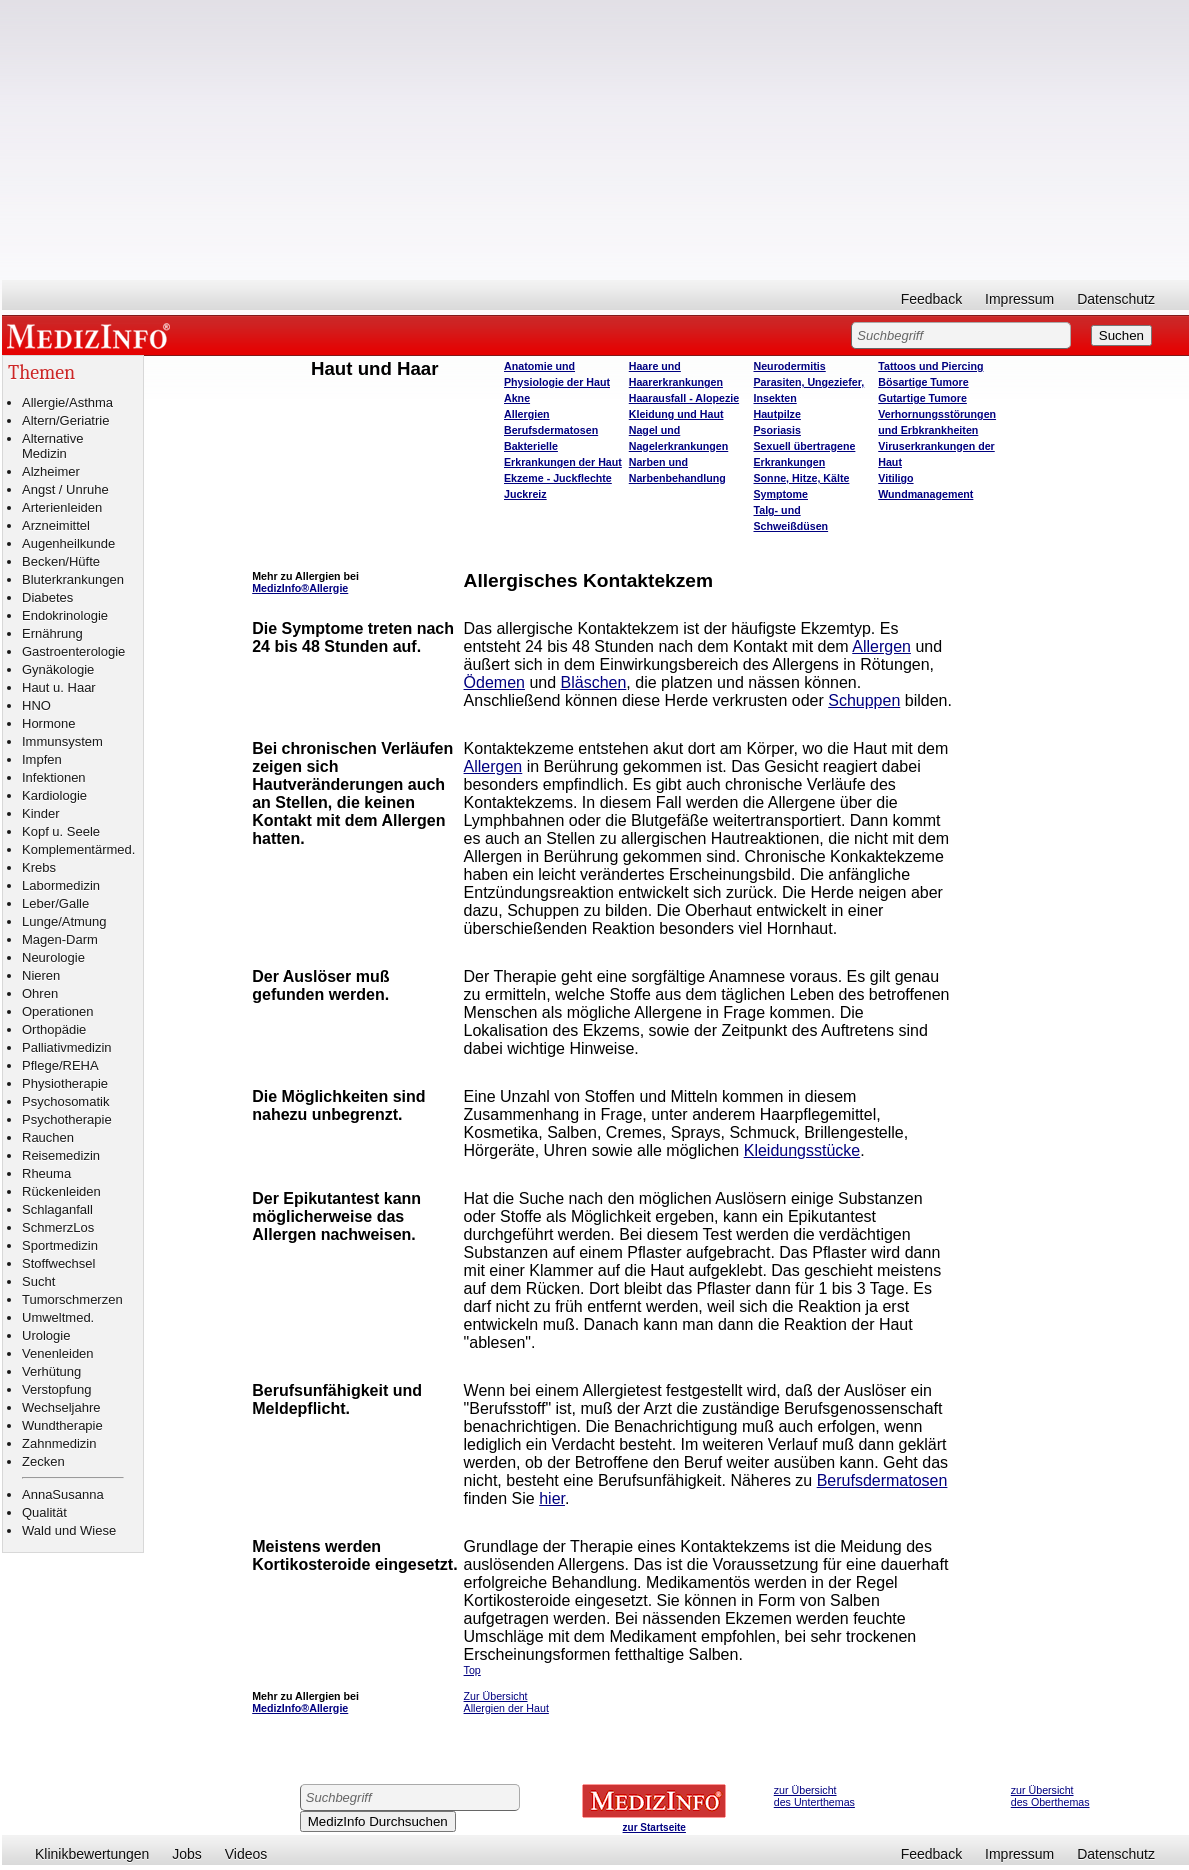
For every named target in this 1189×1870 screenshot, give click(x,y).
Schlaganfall (57, 1209)
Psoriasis (777, 430)
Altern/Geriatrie (65, 420)
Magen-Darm (60, 939)
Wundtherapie (62, 1425)
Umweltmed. (58, 1317)
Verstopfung (56, 1389)
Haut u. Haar (59, 687)
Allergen (881, 646)
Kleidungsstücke (802, 1150)
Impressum (1019, 299)
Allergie (43, 402)
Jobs (187, 1854)
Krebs (39, 867)
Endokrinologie (65, 615)
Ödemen (494, 682)
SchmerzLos (58, 1227)
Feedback (931, 299)
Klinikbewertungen (92, 1854)
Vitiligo (895, 478)
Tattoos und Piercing (930, 366)
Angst (38, 489)
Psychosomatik (65, 1101)
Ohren (40, 993)
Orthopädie (54, 1029)
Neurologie (53, 957)
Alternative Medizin (52, 446)
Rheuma (46, 1173)
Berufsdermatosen (551, 430)
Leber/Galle (55, 903)
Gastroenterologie (73, 651)
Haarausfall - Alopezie (684, 398)
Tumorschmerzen (72, 1299)
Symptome (781, 494)
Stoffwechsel (58, 1263)
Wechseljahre (61, 1407)
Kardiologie (54, 795)
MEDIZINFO (92, 335)
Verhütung (51, 1371)
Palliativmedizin (67, 1047)
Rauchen (48, 1137)
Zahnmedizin (59, 1443)
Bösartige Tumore (923, 382)
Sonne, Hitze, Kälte (802, 478)
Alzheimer (51, 471)
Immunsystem (62, 741)
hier (552, 1498)
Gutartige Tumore (922, 398)
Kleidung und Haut (676, 414)
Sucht (38, 1281)
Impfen (42, 759)
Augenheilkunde (68, 543)
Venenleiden (58, 1353)
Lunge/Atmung (64, 921)
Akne (517, 398)
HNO (36, 705)
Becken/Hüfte (61, 561)
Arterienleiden (62, 507)
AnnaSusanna (63, 1494)
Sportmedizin (60, 1245)
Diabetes (47, 597)
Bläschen (594, 682)
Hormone (48, 723)
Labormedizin (61, 885)
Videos (246, 1854)
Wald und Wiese (69, 1530)
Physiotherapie (65, 1083)
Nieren (41, 975)
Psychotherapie (67, 1119)
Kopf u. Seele (61, 831)
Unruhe (87, 489)
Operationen (58, 1011)
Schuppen (864, 700)
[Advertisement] (595, 140)
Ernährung (52, 633)
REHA (81, 1065)
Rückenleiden (61, 1191)
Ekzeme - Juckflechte (558, 478)
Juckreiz (525, 494)
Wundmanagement (925, 494)
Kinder (41, 813)
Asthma (91, 402)
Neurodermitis (790, 366)
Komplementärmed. (78, 849)
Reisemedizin (61, 1155)
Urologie (46, 1335)
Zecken (43, 1461)
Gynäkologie (58, 669)
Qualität (44, 1512)
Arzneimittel (56, 525)
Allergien (527, 414)
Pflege (40, 1065)
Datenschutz (1116, 299)
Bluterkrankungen (73, 579)
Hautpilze (777, 414)
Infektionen (54, 777)
